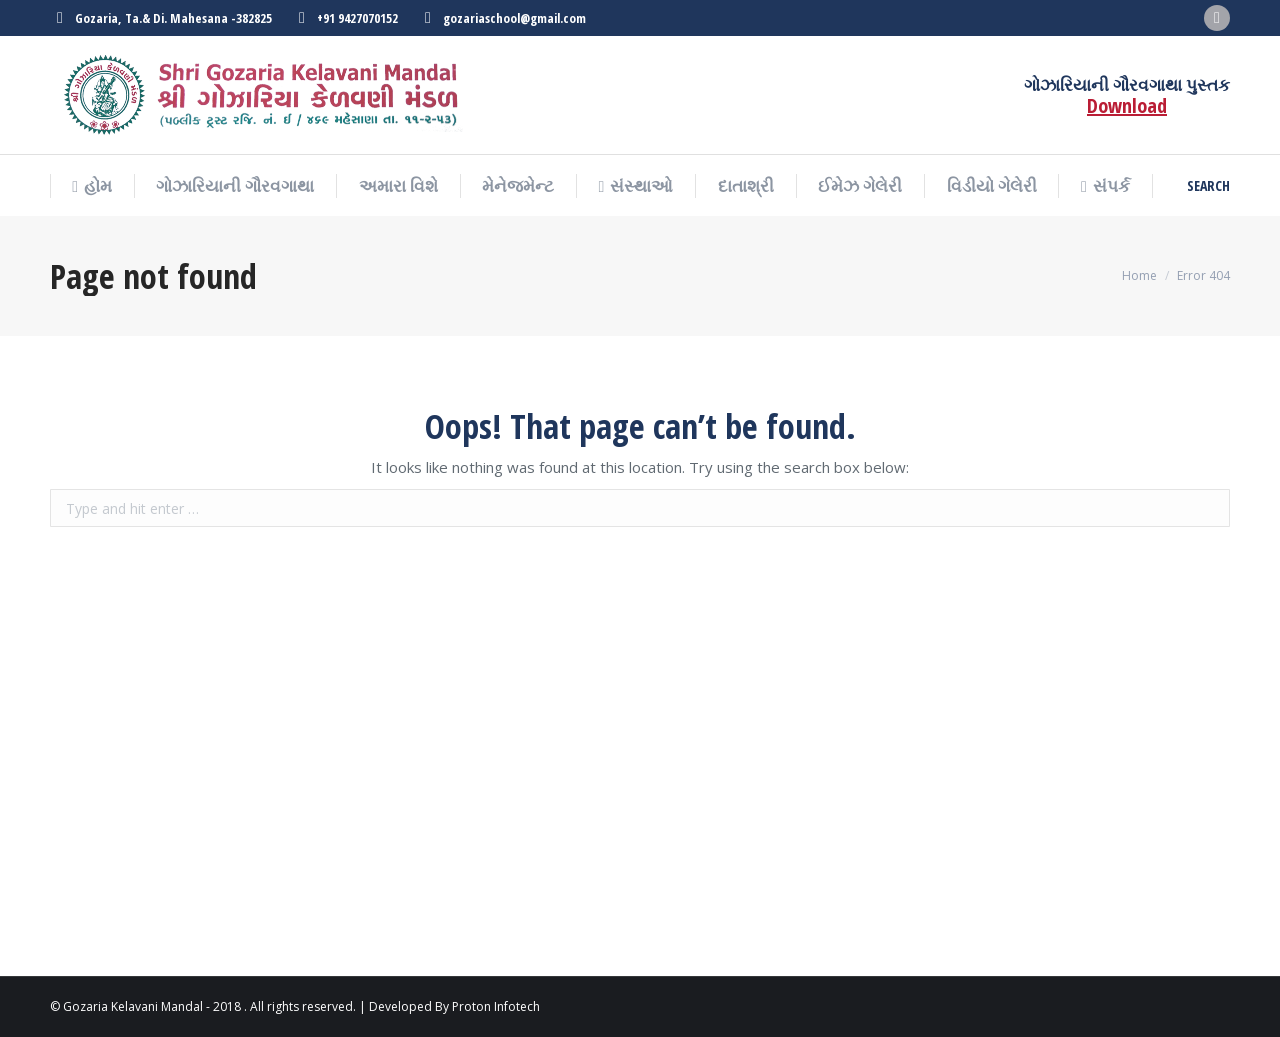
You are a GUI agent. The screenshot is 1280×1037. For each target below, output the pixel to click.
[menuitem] (92, 186)
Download (1127, 105)
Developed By (409, 1006)
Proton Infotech (496, 1006)
